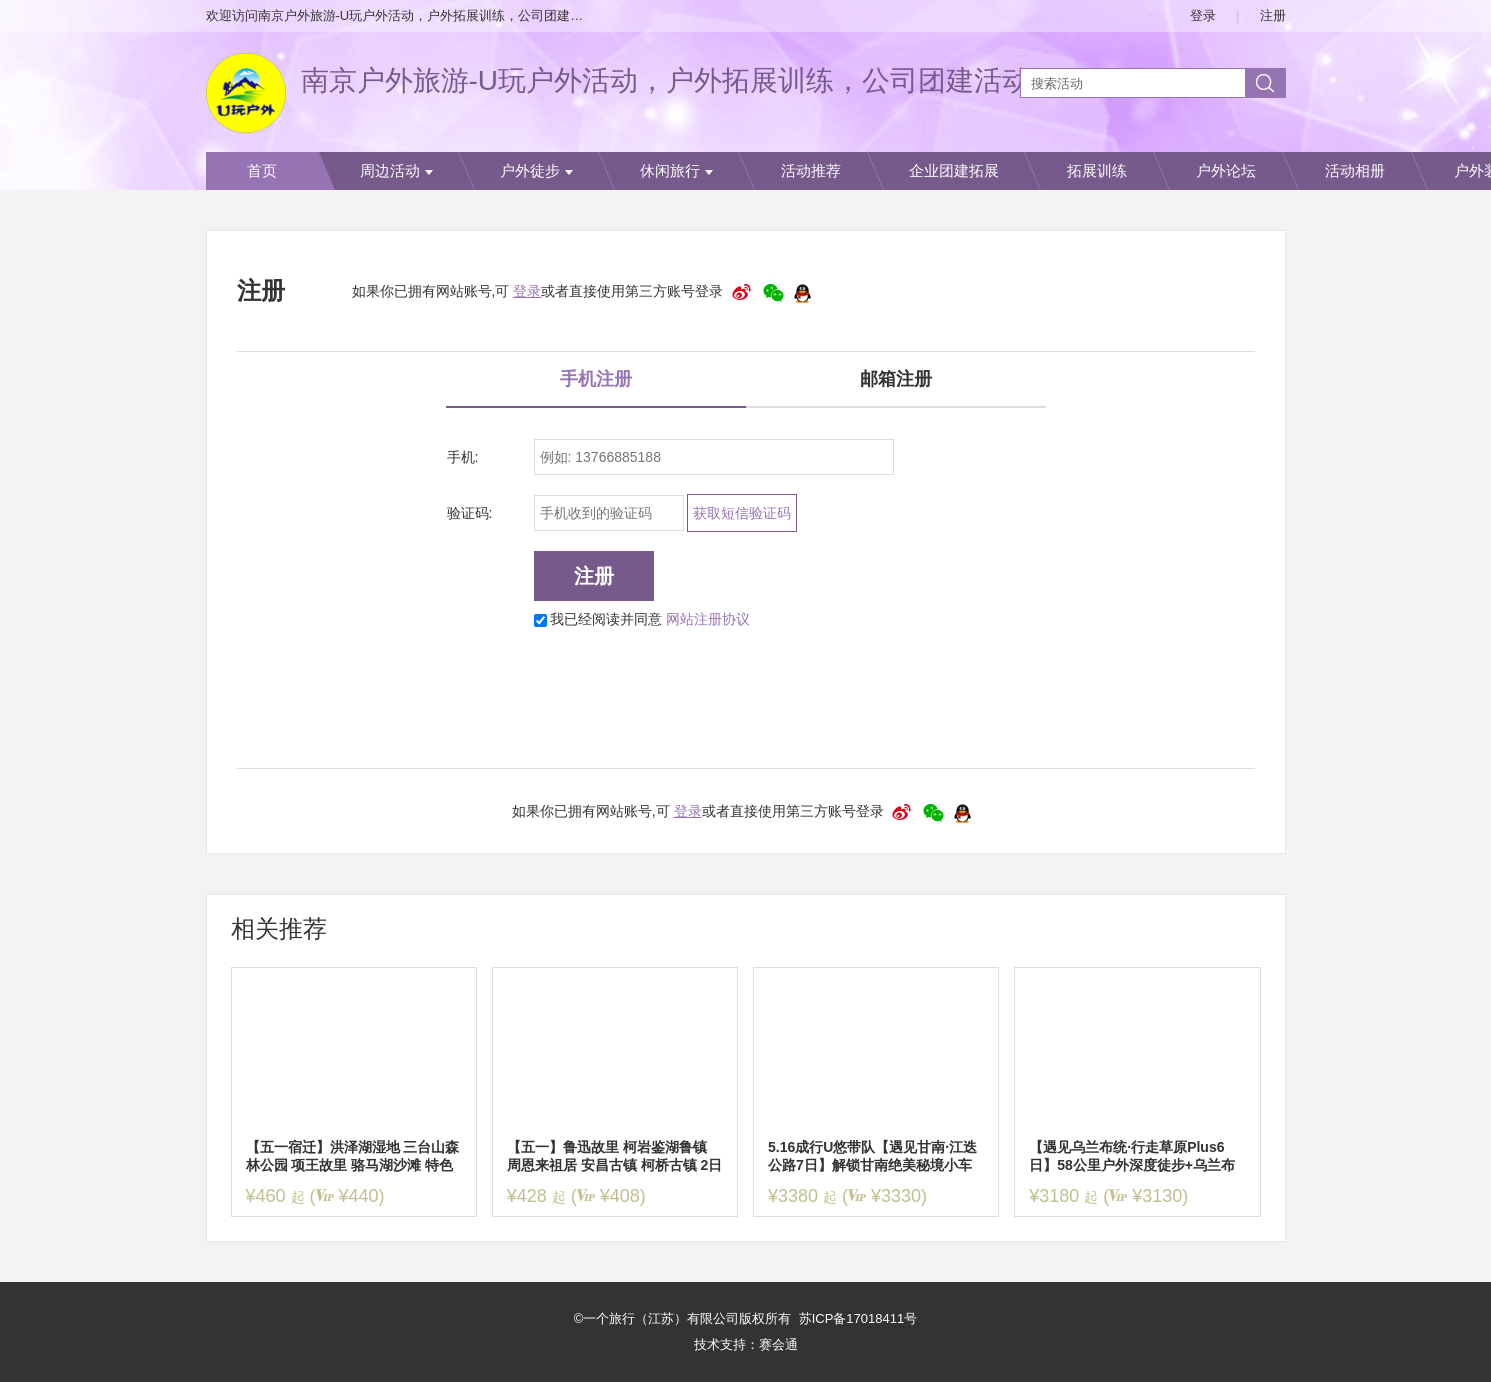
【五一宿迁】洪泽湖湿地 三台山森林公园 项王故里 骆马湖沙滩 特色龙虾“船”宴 (353, 1156)
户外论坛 (1226, 171)
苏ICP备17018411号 (858, 1318)
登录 (1203, 15)
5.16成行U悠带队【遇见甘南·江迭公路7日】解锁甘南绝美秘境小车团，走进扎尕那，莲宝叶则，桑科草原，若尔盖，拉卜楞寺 (873, 1156)
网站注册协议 (708, 619)
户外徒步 (536, 171)
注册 (1273, 15)
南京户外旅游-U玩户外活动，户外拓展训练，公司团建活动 (666, 80)
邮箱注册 (896, 379)
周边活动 (396, 171)
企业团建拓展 (954, 171)
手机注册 (596, 379)
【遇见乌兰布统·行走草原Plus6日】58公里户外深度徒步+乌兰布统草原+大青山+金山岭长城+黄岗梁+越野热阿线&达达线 (1132, 1156)
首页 (262, 171)
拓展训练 (1097, 171)
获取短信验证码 (742, 513)
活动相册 (1355, 171)
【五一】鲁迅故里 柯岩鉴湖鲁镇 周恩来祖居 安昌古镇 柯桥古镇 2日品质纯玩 (614, 1156)
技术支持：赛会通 (746, 1344)
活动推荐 (811, 171)
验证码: (470, 513)
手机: (463, 457)
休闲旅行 (676, 171)
